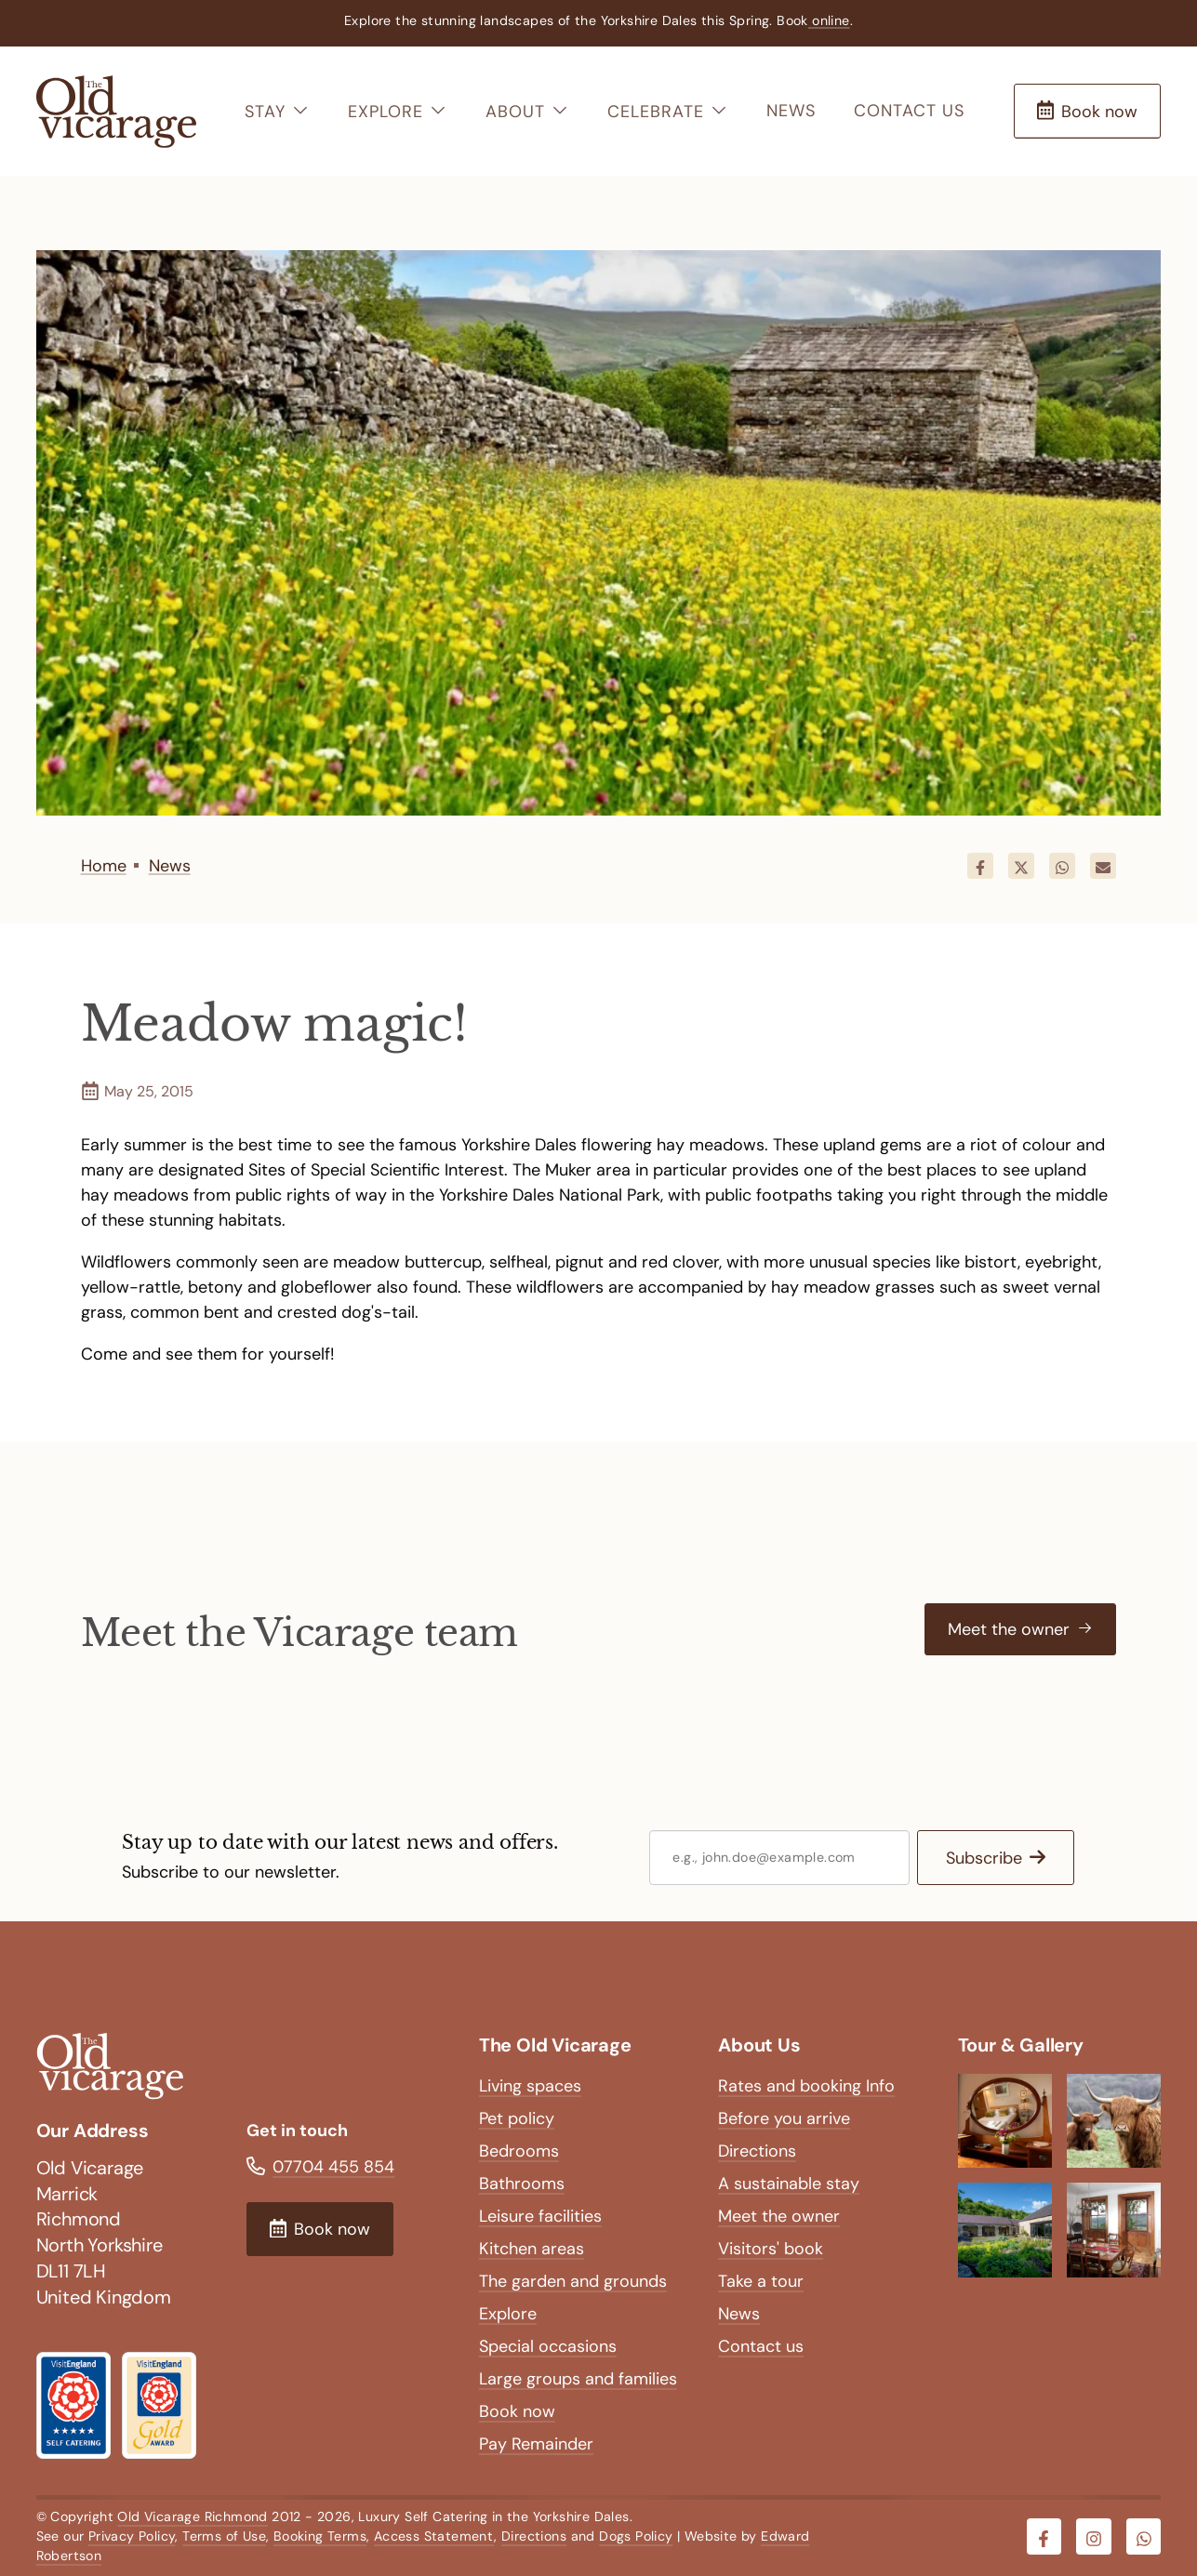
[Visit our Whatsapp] (1144, 2537)
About (527, 111)
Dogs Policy (635, 2536)
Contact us (909, 111)
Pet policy (516, 2118)
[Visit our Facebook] (1044, 2537)
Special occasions (548, 2346)
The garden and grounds (573, 2281)
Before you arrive (784, 2118)
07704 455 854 (333, 2167)
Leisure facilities (540, 2216)
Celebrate (667, 111)
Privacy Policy (132, 2536)
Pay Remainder (536, 2444)
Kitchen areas (531, 2248)
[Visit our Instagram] (1093, 2537)
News (791, 111)
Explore (397, 111)
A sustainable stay (788, 2183)
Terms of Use (224, 2536)
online (829, 20)
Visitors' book (770, 2248)
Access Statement (434, 2536)
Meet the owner (779, 2216)
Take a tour (761, 2281)
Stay (277, 111)
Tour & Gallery (1021, 2045)
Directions (757, 2151)
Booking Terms (319, 2536)
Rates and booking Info (806, 2086)
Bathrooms (522, 2183)
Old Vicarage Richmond (192, 2516)
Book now (517, 2411)
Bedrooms (519, 2151)
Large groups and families (578, 2379)
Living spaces (530, 2086)
